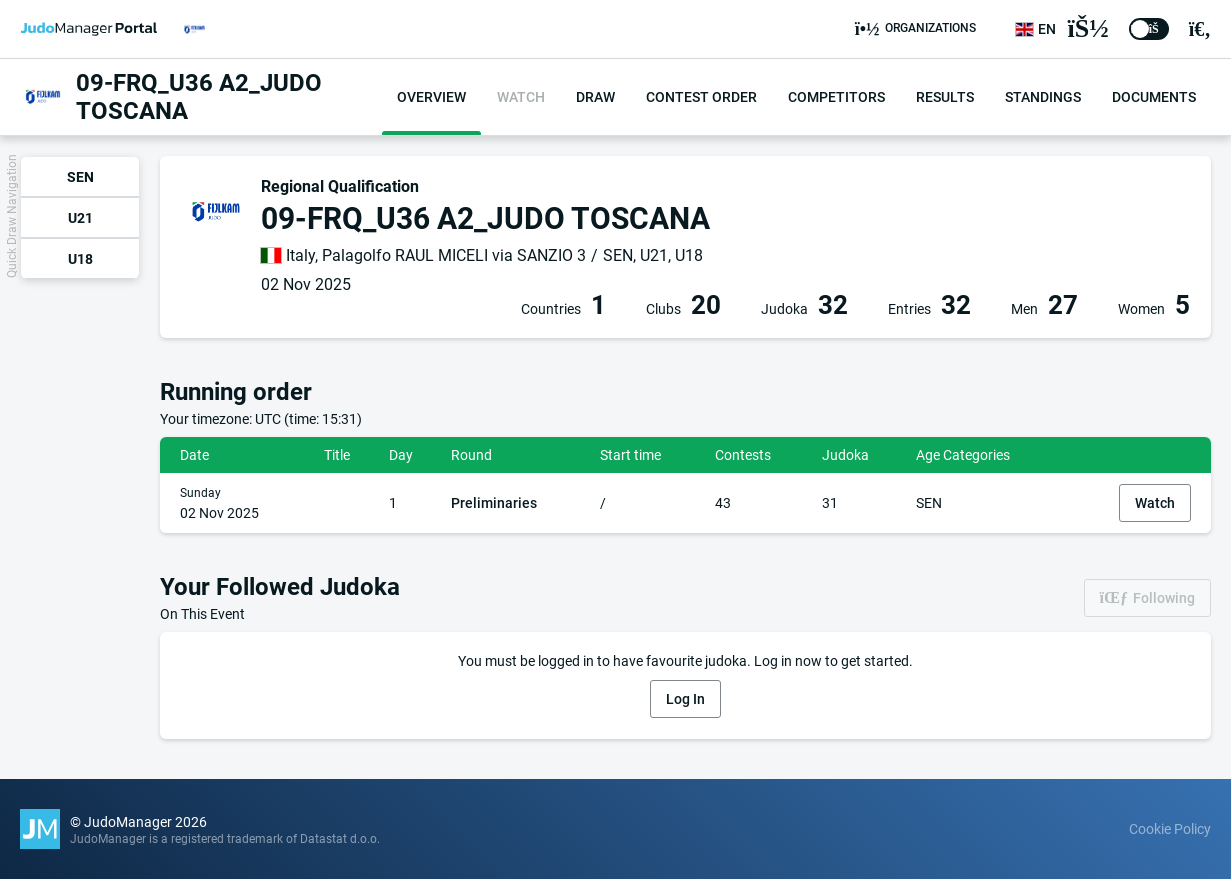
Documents (1154, 97)
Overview (431, 97)
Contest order (701, 97)
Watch (1155, 503)
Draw (595, 97)
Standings (1043, 97)
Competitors (836, 97)
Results (945, 97)
